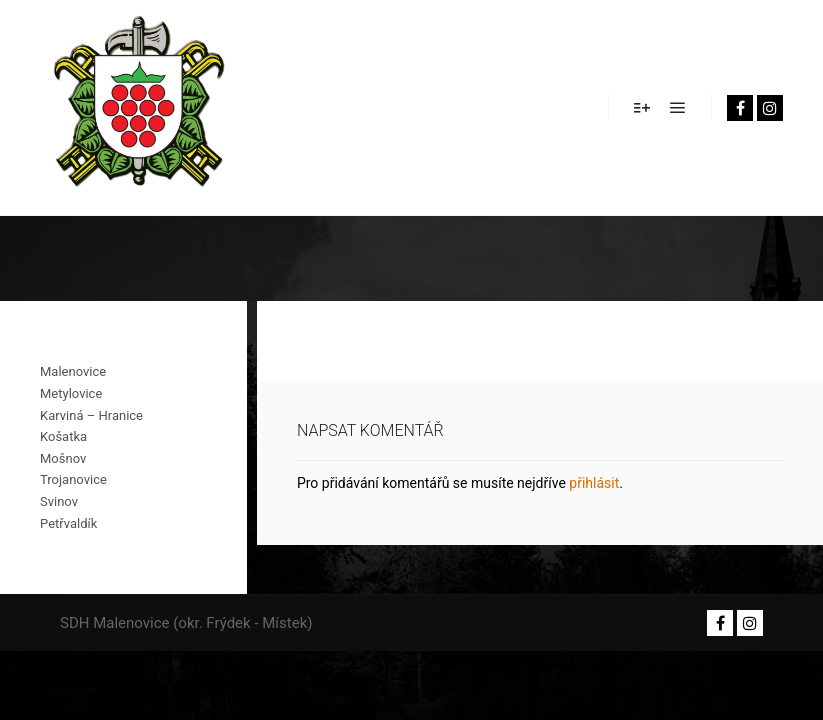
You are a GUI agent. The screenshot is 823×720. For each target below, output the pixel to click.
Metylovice (71, 393)
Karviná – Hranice (91, 415)
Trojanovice (73, 479)
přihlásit (594, 483)
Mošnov (63, 458)
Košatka (63, 436)
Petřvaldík (68, 523)
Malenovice (73, 371)
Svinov (59, 501)
